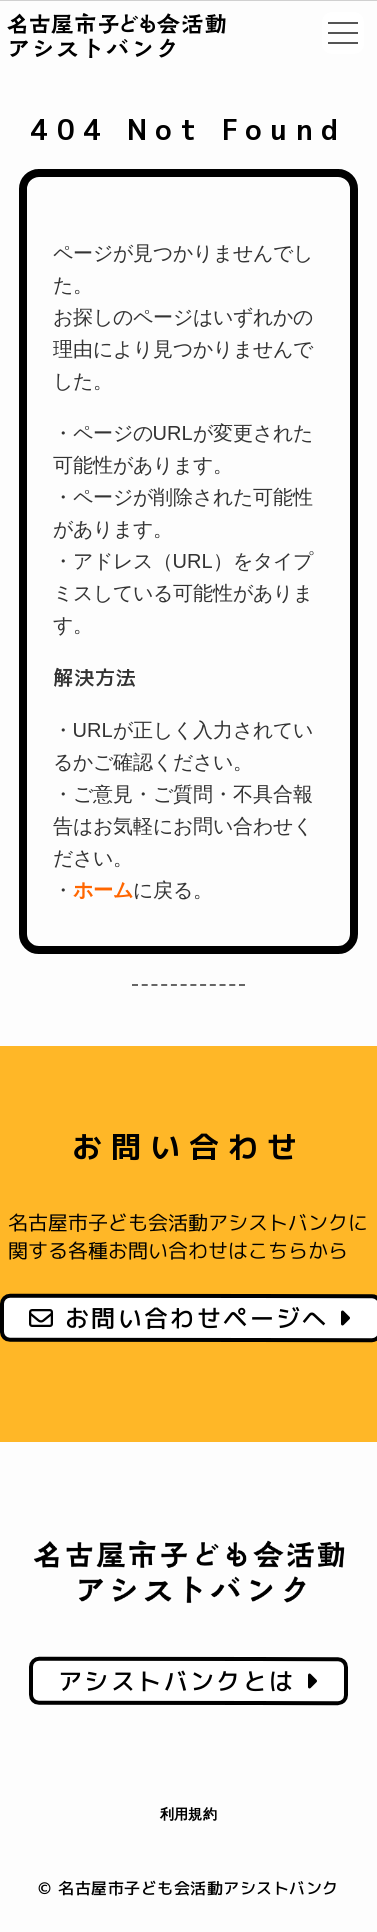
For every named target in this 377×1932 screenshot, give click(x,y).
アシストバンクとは (188, 1681)
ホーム (103, 890)
